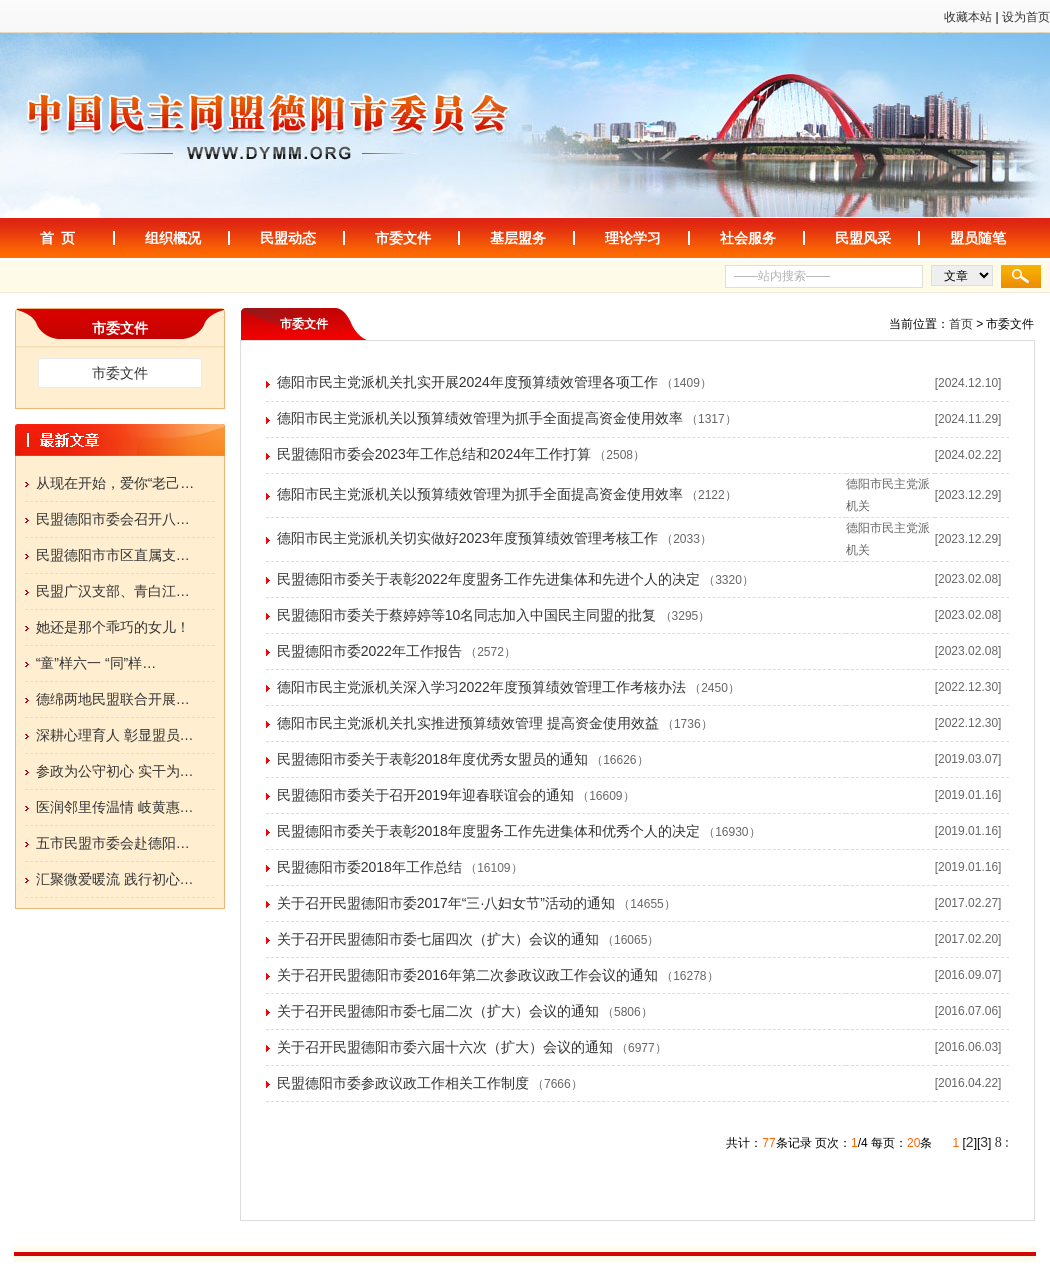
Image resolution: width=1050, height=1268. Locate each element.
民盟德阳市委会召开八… (113, 519)
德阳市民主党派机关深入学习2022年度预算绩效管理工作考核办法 (481, 687)
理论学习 (633, 238)
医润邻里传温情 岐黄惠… (115, 807)
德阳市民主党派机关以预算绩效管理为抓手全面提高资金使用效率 (480, 418)
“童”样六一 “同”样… (96, 663)
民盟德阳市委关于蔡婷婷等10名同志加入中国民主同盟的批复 (467, 615)
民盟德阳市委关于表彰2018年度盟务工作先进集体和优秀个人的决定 (488, 831)
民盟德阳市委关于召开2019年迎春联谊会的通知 (425, 795)
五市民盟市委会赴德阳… (113, 843)
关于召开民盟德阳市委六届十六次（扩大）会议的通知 (445, 1047)
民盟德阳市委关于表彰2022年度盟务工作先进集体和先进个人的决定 (488, 579)
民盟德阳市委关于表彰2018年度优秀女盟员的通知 (432, 759)
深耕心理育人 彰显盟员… (115, 735)
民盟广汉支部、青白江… (113, 591)
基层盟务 (518, 238)
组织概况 (173, 238)
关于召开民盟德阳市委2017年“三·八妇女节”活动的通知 (446, 903)
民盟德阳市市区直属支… (113, 555)
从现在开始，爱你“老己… (115, 483)
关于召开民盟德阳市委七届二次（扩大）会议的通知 (438, 1011)
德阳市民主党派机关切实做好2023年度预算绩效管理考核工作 (467, 538)
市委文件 (403, 238)
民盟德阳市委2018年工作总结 (369, 867)
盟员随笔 (978, 238)
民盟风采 (863, 238)
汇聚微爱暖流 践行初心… (115, 879)
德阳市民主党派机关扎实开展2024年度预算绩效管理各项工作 (467, 382)
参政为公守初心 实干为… (115, 771)
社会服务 (748, 238)
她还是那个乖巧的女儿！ (113, 627)
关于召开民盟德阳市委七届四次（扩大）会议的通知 (438, 939)
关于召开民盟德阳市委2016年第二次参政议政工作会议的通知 (467, 975)
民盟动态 (288, 238)
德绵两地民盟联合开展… (113, 699)
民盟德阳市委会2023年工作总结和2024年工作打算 (434, 454)
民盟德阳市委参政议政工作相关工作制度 (403, 1083)
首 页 (58, 238)
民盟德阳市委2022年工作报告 (369, 651)
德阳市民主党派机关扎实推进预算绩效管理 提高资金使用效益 (468, 723)
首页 (961, 324)
